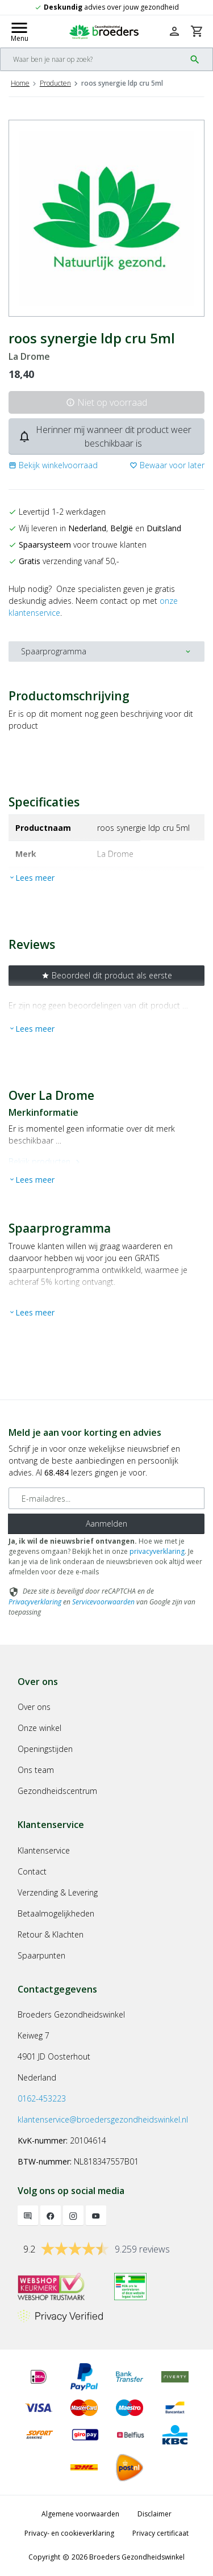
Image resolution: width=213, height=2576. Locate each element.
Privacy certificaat (160, 2533)
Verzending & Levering (58, 1892)
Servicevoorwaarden (103, 1602)
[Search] (93, 59)
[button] (53, 465)
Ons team (36, 1769)
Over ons (34, 1706)
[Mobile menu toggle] (19, 31)
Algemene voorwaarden (80, 2514)
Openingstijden (45, 1748)
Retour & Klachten (50, 1934)
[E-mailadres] (106, 1498)
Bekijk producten (46, 1161)
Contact (32, 1871)
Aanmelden (106, 1523)
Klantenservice (44, 1850)
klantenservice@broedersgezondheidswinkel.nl (103, 2119)
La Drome (29, 356)
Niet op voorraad (106, 402)
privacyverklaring (157, 1551)
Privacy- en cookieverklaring (69, 2533)
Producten (55, 83)
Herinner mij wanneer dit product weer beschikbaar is (104, 436)
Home (20, 83)
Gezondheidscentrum (57, 1790)
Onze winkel (39, 1727)
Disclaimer (154, 2514)
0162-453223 (42, 2098)
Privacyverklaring (35, 1602)
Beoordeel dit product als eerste (106, 975)
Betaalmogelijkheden (56, 1913)
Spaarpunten (41, 1955)
